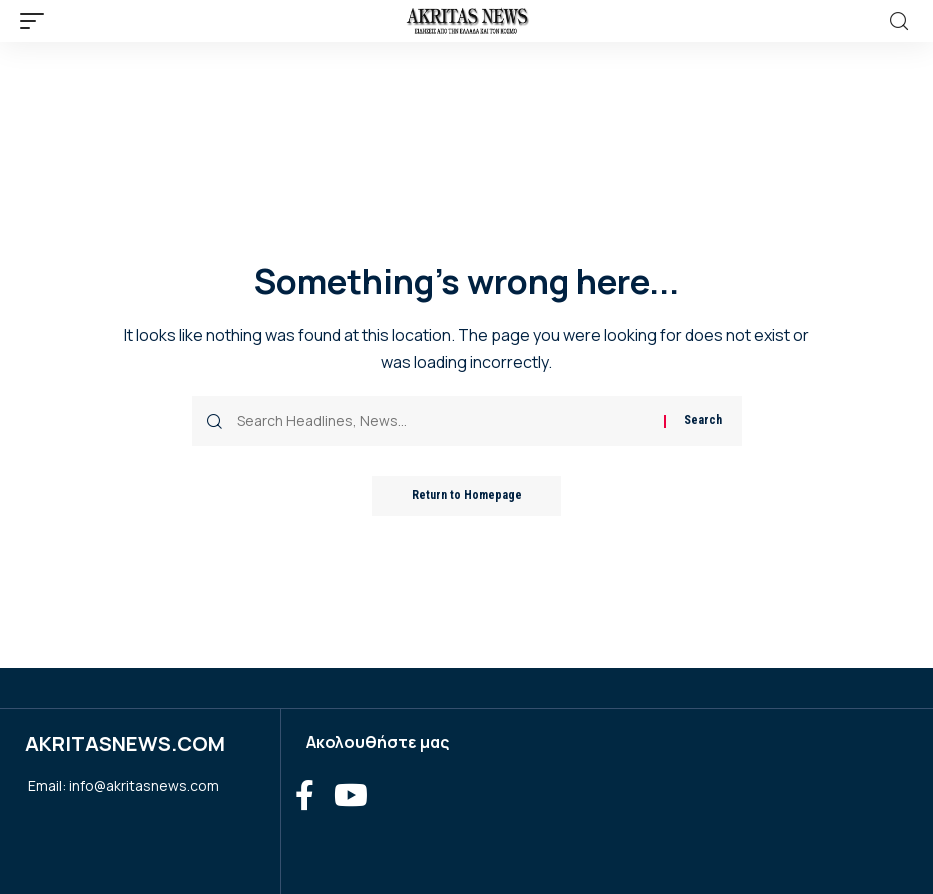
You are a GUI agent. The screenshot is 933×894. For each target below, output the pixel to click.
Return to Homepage (467, 496)
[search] (899, 21)
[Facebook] (304, 795)
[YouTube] (351, 795)
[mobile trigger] (37, 21)
